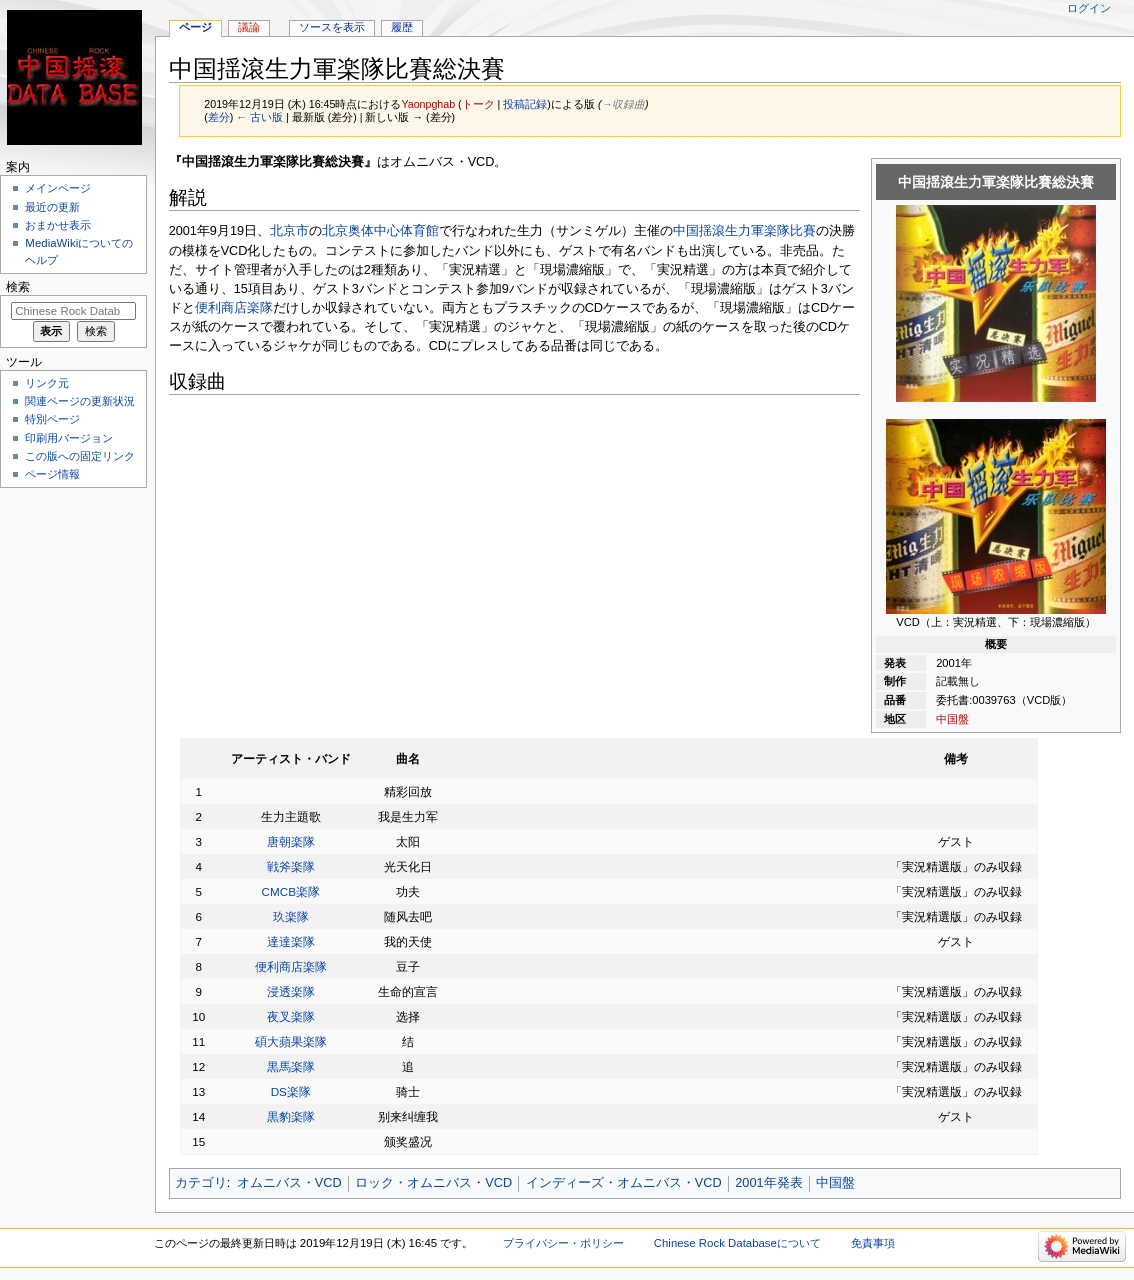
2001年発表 (768, 1183)
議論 (249, 27)
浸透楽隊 (291, 991)
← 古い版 (259, 117)
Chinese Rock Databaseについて (737, 1243)
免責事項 (873, 1243)
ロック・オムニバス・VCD (433, 1183)
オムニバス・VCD (289, 1183)
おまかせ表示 (58, 225)
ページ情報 (52, 474)
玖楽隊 (291, 916)
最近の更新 (52, 207)
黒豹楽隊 (291, 1116)
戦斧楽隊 (291, 866)
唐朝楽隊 (291, 841)
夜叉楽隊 (291, 1016)
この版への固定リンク (80, 456)
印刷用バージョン (69, 438)
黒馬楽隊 (291, 1066)
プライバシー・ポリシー (563, 1243)
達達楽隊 (291, 941)
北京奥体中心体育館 (380, 231)
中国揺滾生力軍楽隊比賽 (744, 231)
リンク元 (47, 383)
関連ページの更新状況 (80, 401)
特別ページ (52, 419)
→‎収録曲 (623, 104)
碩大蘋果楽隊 (291, 1041)
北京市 (289, 231)
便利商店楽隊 (234, 308)
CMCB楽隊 (291, 891)
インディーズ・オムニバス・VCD (624, 1183)
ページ (195, 27)
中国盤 (952, 719)
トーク (478, 104)
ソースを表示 (332, 27)
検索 (18, 287)
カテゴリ (201, 1183)
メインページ (58, 188)
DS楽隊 (291, 1091)
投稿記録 (525, 104)
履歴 (402, 27)
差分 (219, 117)
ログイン (1089, 8)
